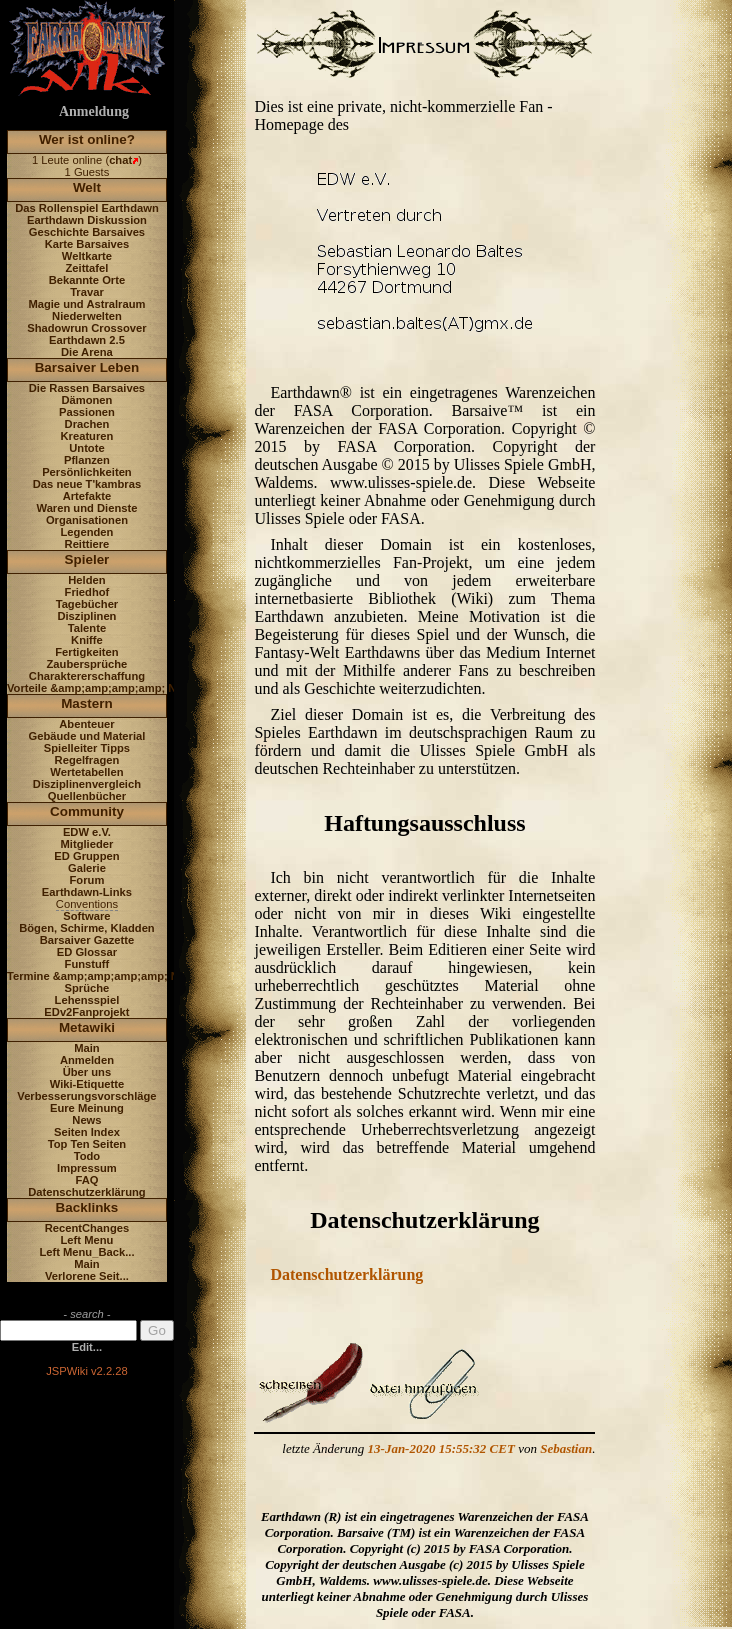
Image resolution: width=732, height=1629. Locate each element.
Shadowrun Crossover (86, 328)
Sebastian (566, 1448)
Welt (87, 187)
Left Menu (87, 1240)
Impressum (87, 1168)
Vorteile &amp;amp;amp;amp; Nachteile (112, 688)
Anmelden (87, 1060)
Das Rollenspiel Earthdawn (87, 208)
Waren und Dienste (86, 508)
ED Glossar (87, 952)
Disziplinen (86, 616)
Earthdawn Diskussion (87, 220)
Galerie (87, 868)
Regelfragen (87, 760)
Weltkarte (87, 256)
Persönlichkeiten (87, 472)
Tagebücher (87, 604)
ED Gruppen (86, 856)
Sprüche (87, 988)
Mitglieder (87, 844)
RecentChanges (87, 1228)
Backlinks (87, 1207)
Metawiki (87, 1027)
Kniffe (87, 640)
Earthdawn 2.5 (87, 340)
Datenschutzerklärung (87, 1192)
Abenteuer (86, 724)
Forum (87, 880)
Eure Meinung (87, 1108)
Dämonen (86, 400)
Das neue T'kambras (87, 484)
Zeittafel (86, 268)
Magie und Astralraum (86, 304)
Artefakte (87, 496)
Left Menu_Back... (86, 1252)
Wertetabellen (86, 772)
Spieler (87, 559)
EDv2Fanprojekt (86, 1012)
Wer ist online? (87, 139)
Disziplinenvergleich (87, 784)
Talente (87, 628)
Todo (87, 1156)
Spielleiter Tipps (87, 748)
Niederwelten (87, 316)
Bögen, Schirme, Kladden (87, 928)
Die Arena (87, 352)
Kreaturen (87, 436)
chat (120, 160)
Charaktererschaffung (87, 676)
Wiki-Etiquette (87, 1084)
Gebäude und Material (87, 736)
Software (86, 916)
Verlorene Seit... (87, 1276)
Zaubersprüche (87, 664)
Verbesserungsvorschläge (86, 1096)
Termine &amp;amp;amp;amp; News (103, 976)
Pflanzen (87, 460)
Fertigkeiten (86, 652)
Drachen (87, 424)
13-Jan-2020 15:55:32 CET (441, 1448)
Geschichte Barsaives (87, 232)
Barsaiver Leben (87, 367)
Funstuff (87, 964)
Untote (86, 448)
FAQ (86, 1180)
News (86, 1120)
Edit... (87, 1347)
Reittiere (87, 544)
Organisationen (87, 520)
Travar (87, 292)
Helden (86, 580)
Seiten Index (87, 1132)
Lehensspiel (87, 1000)
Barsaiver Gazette (87, 940)
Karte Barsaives (87, 244)
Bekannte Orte (87, 280)
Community (87, 811)
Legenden (87, 532)
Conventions (87, 904)
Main (86, 1048)
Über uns (87, 1072)
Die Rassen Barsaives (87, 388)
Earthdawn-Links (87, 892)
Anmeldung (94, 111)
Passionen (87, 412)
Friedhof (87, 592)
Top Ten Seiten (87, 1144)
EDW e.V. (87, 832)
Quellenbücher (87, 796)
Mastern (87, 703)
